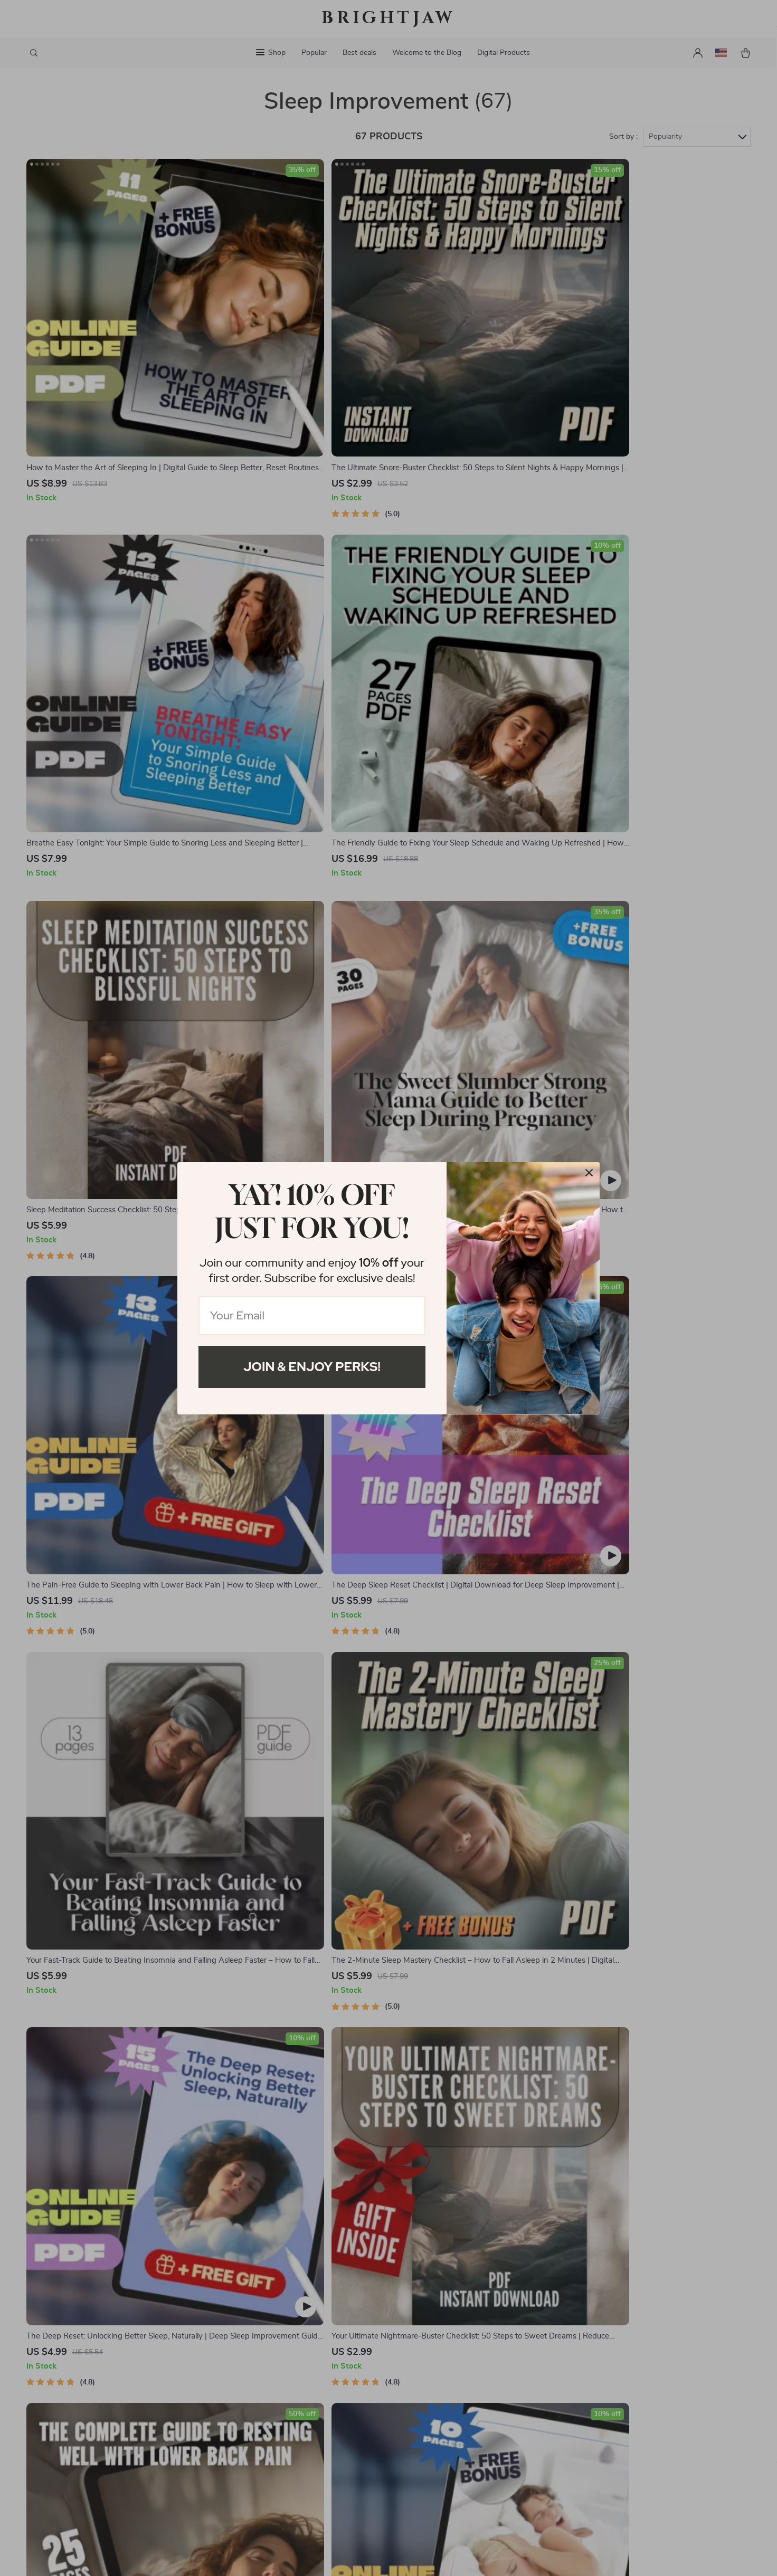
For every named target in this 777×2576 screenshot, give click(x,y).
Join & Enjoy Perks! (312, 1366)
